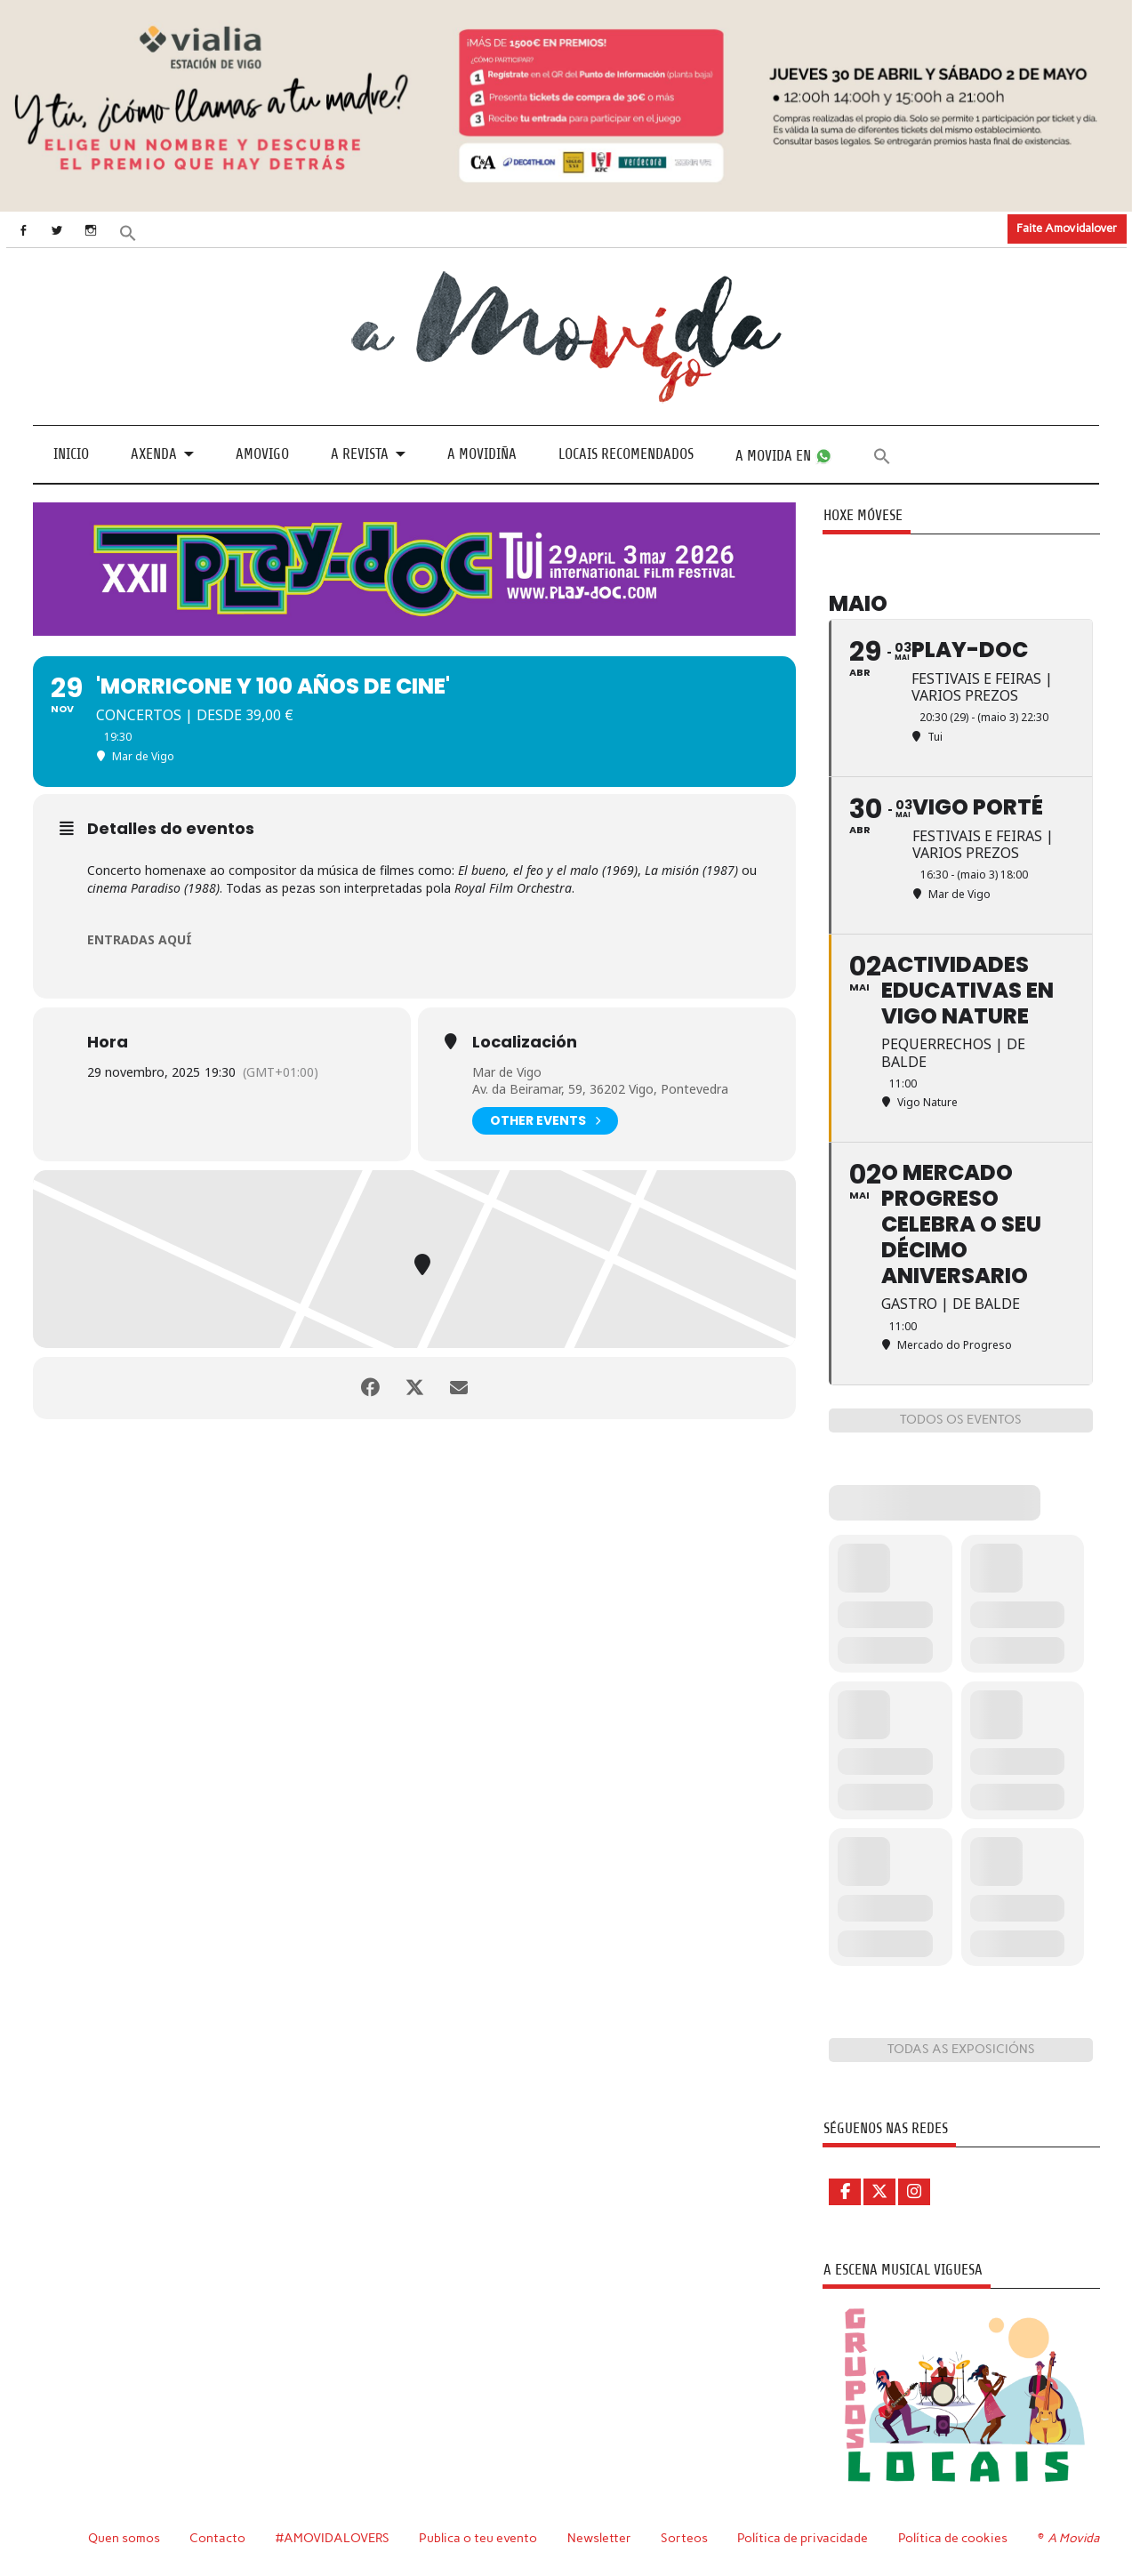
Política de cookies (953, 2538)
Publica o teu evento (478, 2538)
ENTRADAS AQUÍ (139, 939)
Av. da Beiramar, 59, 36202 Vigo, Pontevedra (600, 1088)
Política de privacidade (802, 2538)
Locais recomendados (626, 453)
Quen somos (124, 2538)
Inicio (71, 453)
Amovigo (262, 453)
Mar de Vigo (507, 1071)
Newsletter (599, 2538)
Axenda (154, 453)
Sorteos (684, 2538)
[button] (127, 230)
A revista (360, 453)
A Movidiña (482, 453)
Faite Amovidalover (1066, 228)
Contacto (217, 2538)
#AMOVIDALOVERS (332, 2538)
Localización (524, 1042)
